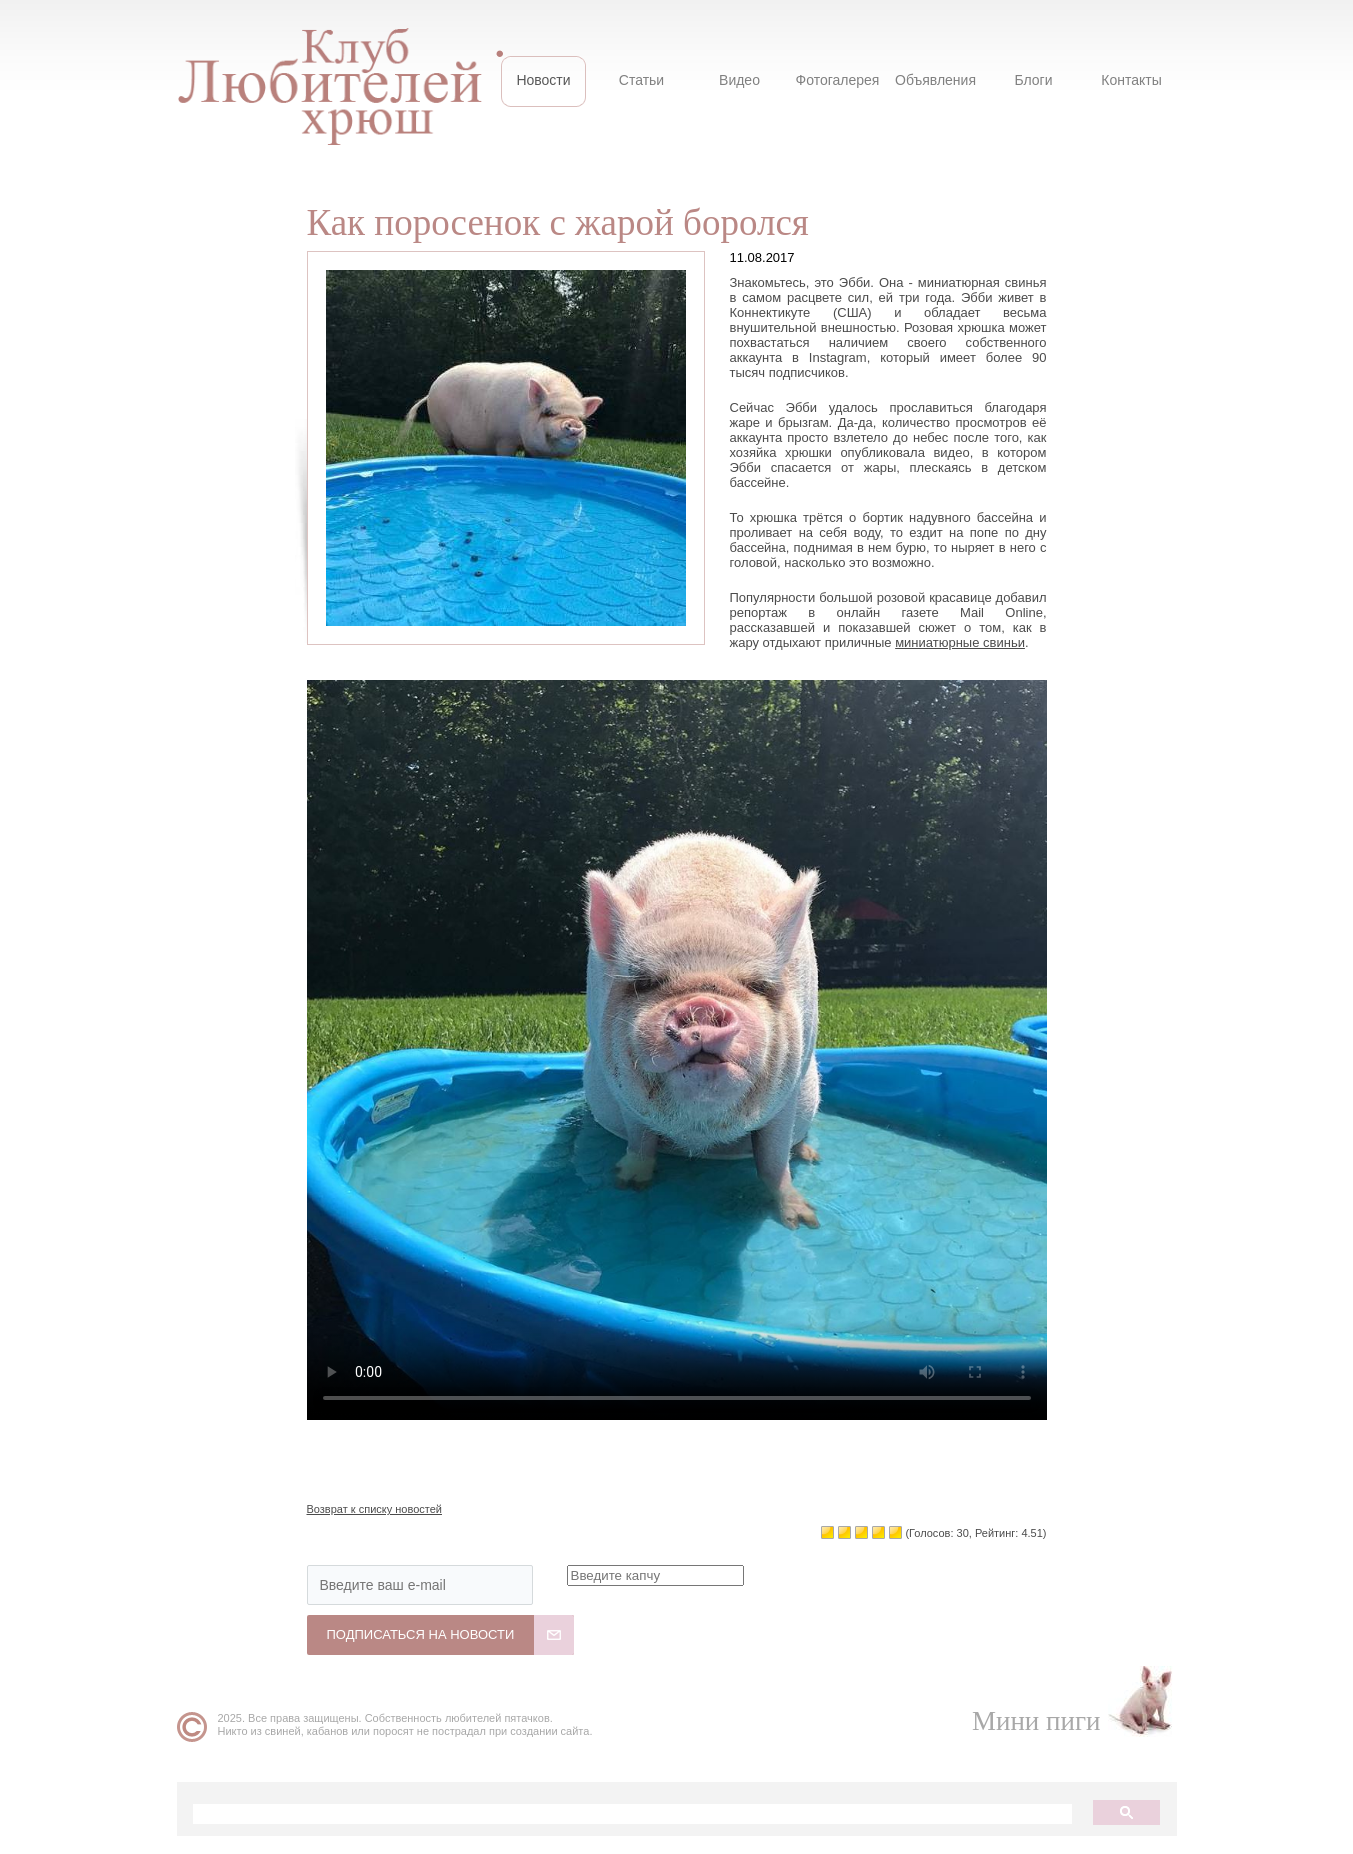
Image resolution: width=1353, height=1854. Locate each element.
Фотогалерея (838, 80)
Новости (543, 80)
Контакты (1131, 80)
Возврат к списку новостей (374, 1509)
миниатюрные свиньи (960, 642)
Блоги (1033, 80)
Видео (739, 80)
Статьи (641, 80)
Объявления (935, 80)
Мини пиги (1036, 1721)
